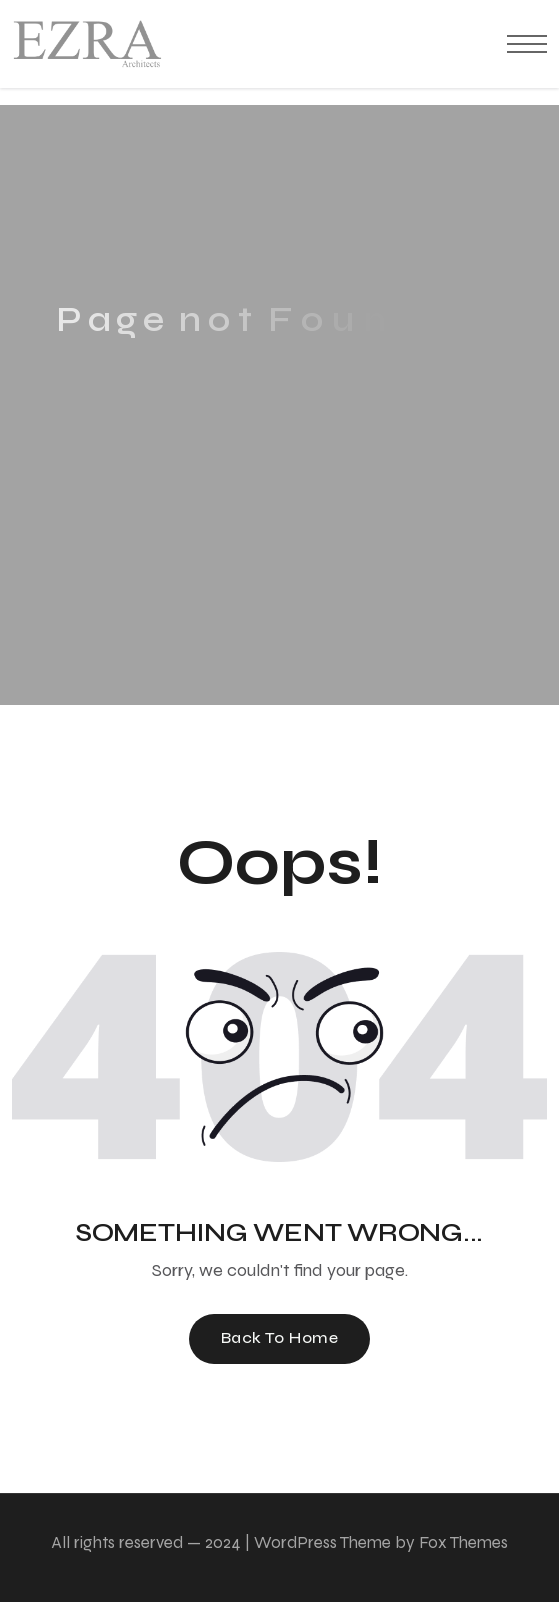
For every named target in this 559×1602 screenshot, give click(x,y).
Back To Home (280, 1337)
